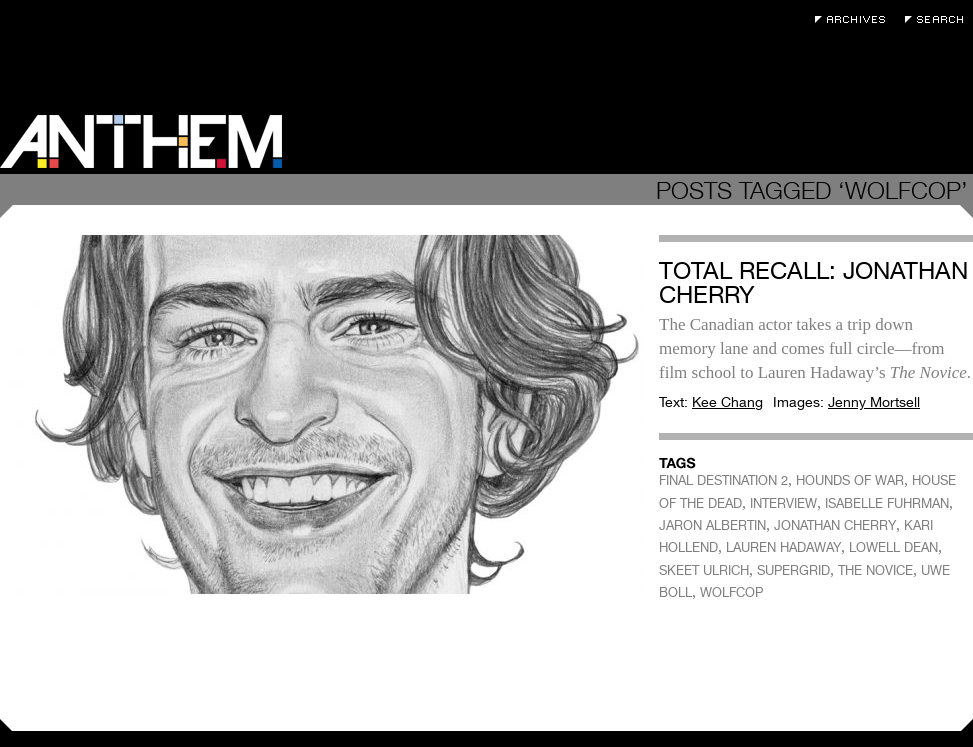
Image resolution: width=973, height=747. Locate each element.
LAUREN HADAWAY (783, 547)
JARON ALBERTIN (712, 525)
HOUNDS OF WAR (850, 480)
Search (939, 19)
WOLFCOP (731, 592)
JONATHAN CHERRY (835, 525)
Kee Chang (727, 402)
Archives (855, 19)
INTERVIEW (783, 503)
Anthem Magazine (141, 141)
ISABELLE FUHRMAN (887, 503)
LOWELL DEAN (893, 547)
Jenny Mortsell (874, 402)
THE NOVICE (875, 570)
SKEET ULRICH (704, 570)
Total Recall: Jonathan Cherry (813, 282)
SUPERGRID (793, 570)
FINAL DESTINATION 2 (723, 480)
